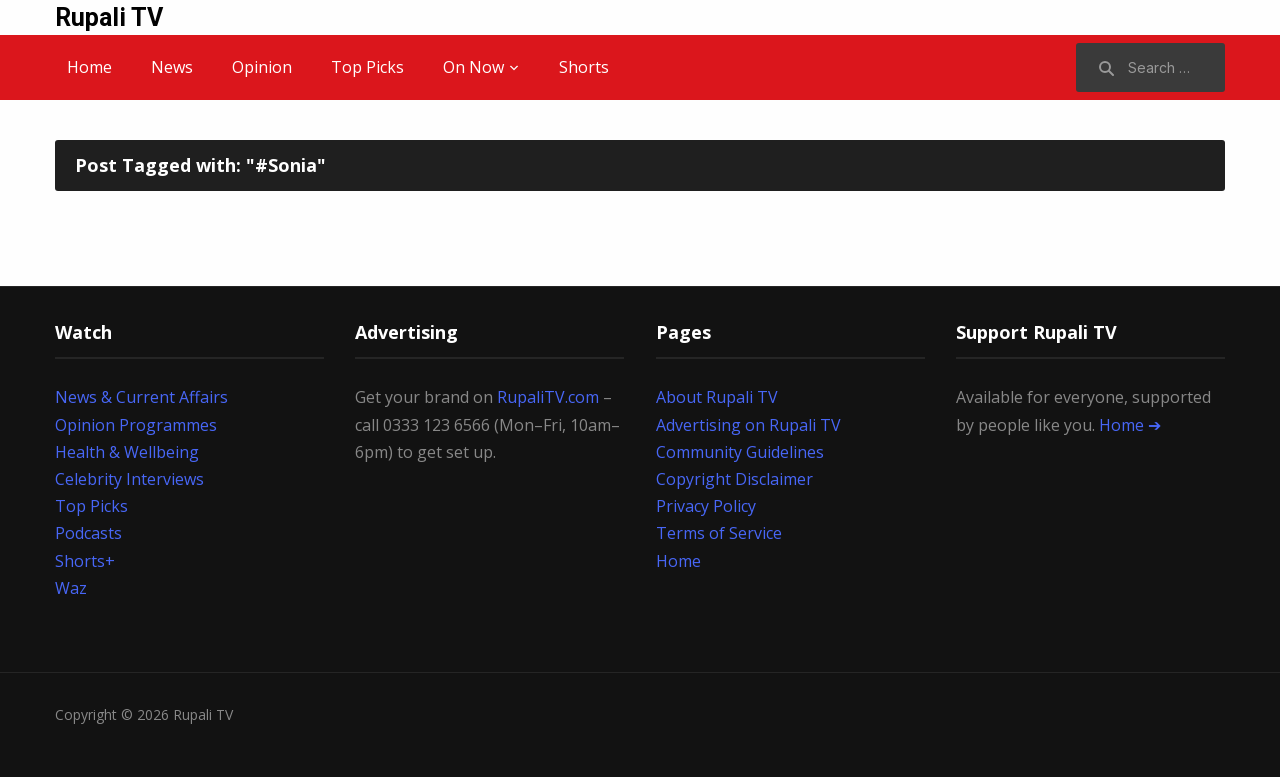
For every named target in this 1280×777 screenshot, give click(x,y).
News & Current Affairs (141, 397)
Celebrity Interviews (129, 479)
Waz (71, 588)
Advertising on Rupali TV (748, 425)
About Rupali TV (717, 397)
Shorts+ (85, 561)
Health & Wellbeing (127, 452)
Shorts (584, 67)
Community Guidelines (740, 452)
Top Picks (367, 67)
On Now (473, 67)
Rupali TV (109, 17)
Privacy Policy (706, 506)
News (172, 67)
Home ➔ (1130, 425)
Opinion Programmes (136, 425)
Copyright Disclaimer (734, 479)
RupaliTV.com (548, 397)
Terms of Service (719, 533)
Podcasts (88, 533)
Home (89, 67)
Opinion (262, 67)
